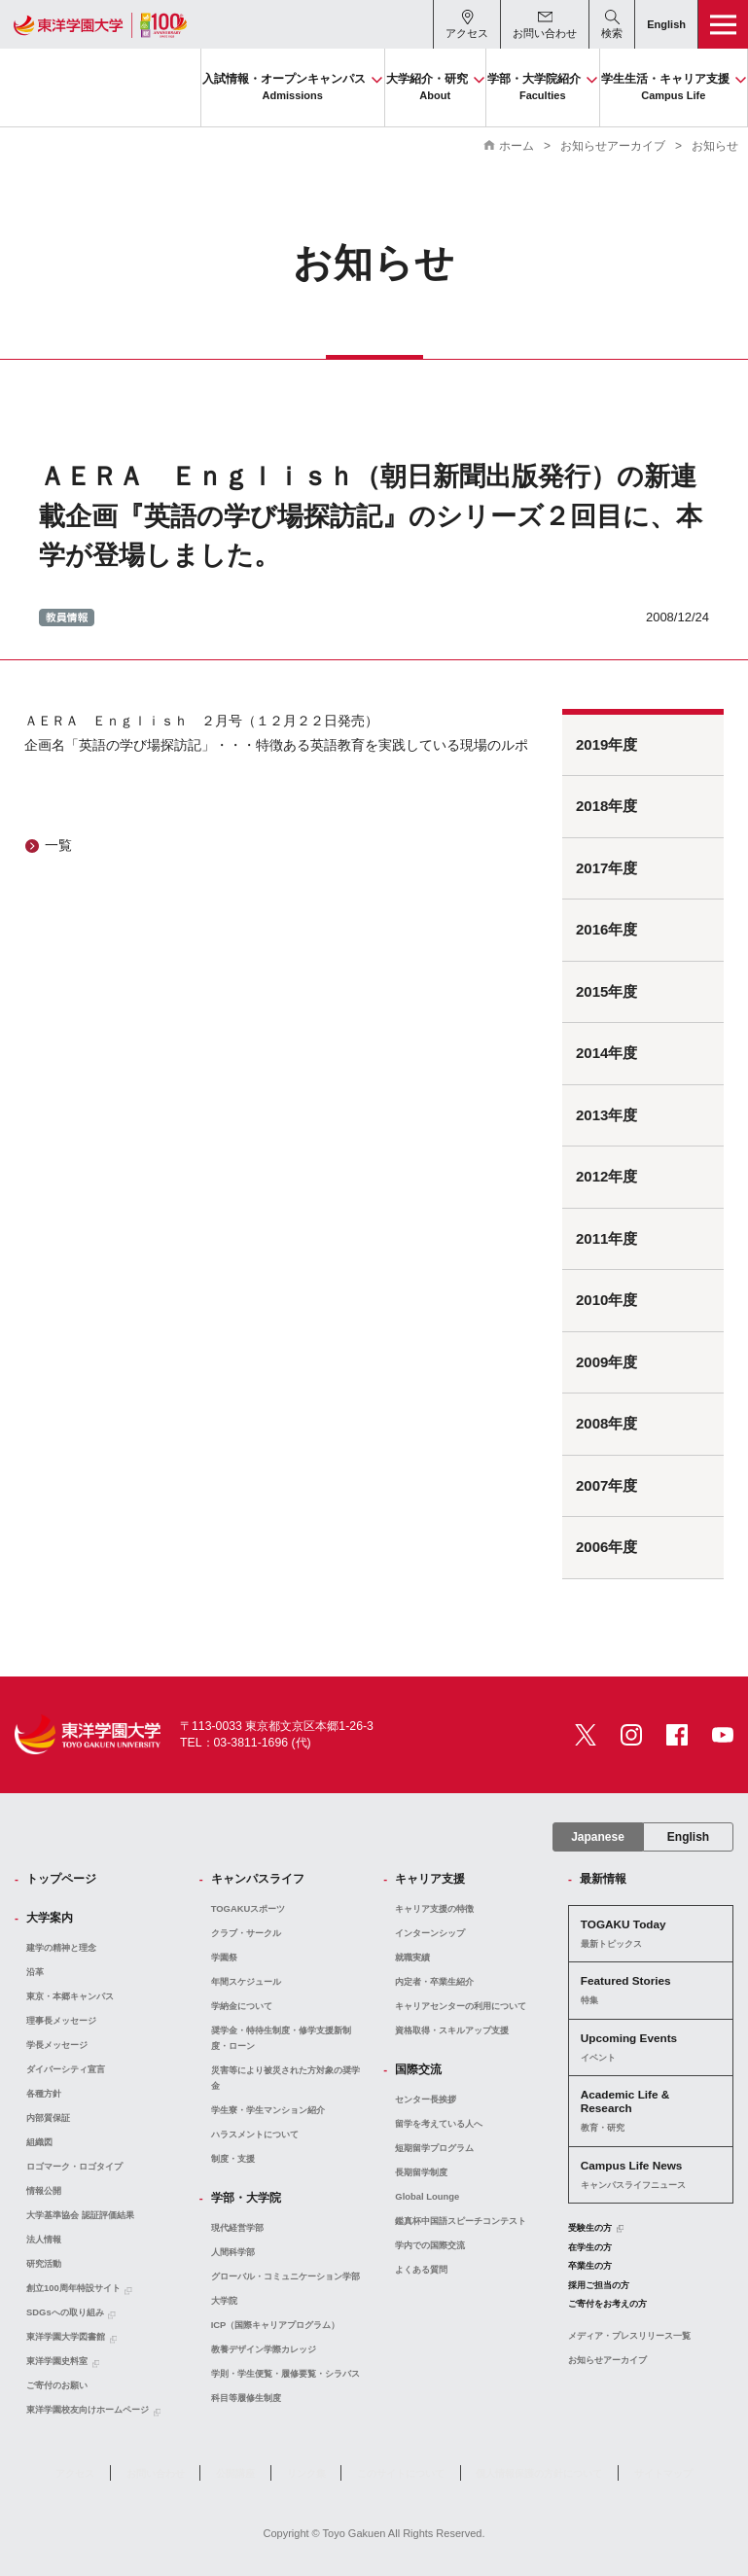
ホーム (516, 146)
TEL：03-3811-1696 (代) (245, 1742)
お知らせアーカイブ (612, 146)
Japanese (597, 1837)
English (688, 1837)
